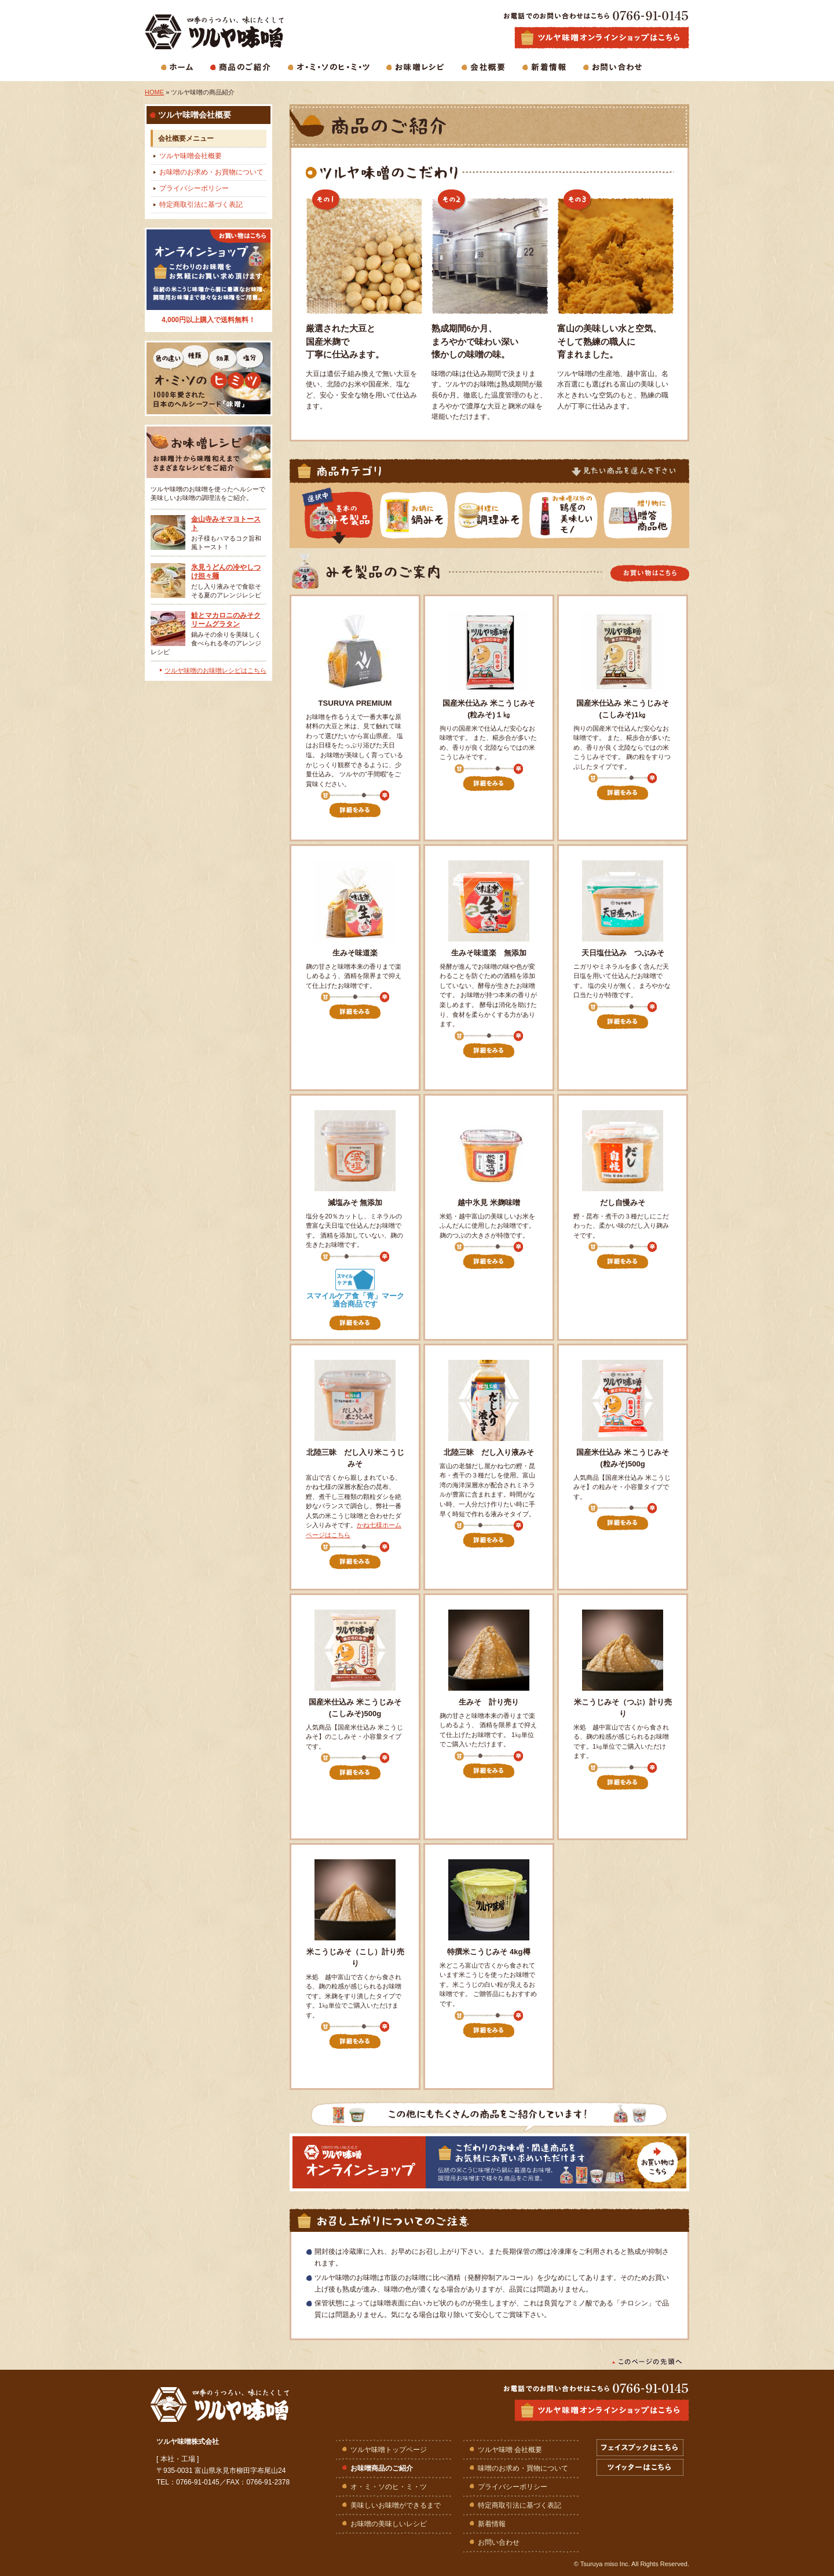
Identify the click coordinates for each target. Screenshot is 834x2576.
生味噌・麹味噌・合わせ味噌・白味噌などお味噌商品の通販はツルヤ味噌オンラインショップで (601, 37)
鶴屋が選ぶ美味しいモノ (572, 516)
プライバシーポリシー (194, 188)
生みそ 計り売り (489, 1702)
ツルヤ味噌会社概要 (190, 156)
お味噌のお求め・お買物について (211, 172)
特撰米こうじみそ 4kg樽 (488, 1951)
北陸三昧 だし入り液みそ (489, 1452)
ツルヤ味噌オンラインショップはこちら (601, 2410)
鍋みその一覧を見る (422, 516)
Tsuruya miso (599, 2563)
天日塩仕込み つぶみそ (622, 952)
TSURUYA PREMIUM (355, 703)
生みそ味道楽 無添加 (488, 952)
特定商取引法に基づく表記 (201, 204)
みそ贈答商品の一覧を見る (647, 516)
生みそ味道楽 (355, 952)
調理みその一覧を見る (497, 516)
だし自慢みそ (622, 1202)
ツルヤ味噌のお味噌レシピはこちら (215, 670)
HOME (154, 92)
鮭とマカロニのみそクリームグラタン (226, 619)
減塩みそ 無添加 (355, 1202)
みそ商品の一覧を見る (348, 516)
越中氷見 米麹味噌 (489, 1202)
